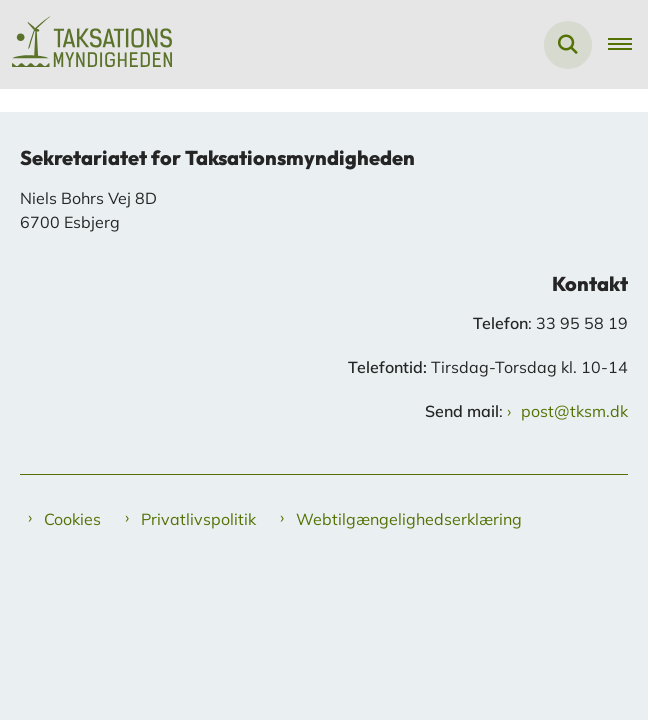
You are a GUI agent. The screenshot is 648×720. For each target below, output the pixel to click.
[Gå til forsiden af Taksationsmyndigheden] (86, 44)
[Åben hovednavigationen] (628, 45)
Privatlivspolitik (198, 519)
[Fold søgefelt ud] (568, 45)
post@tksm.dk (574, 411)
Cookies (72, 519)
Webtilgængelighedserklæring (409, 519)
